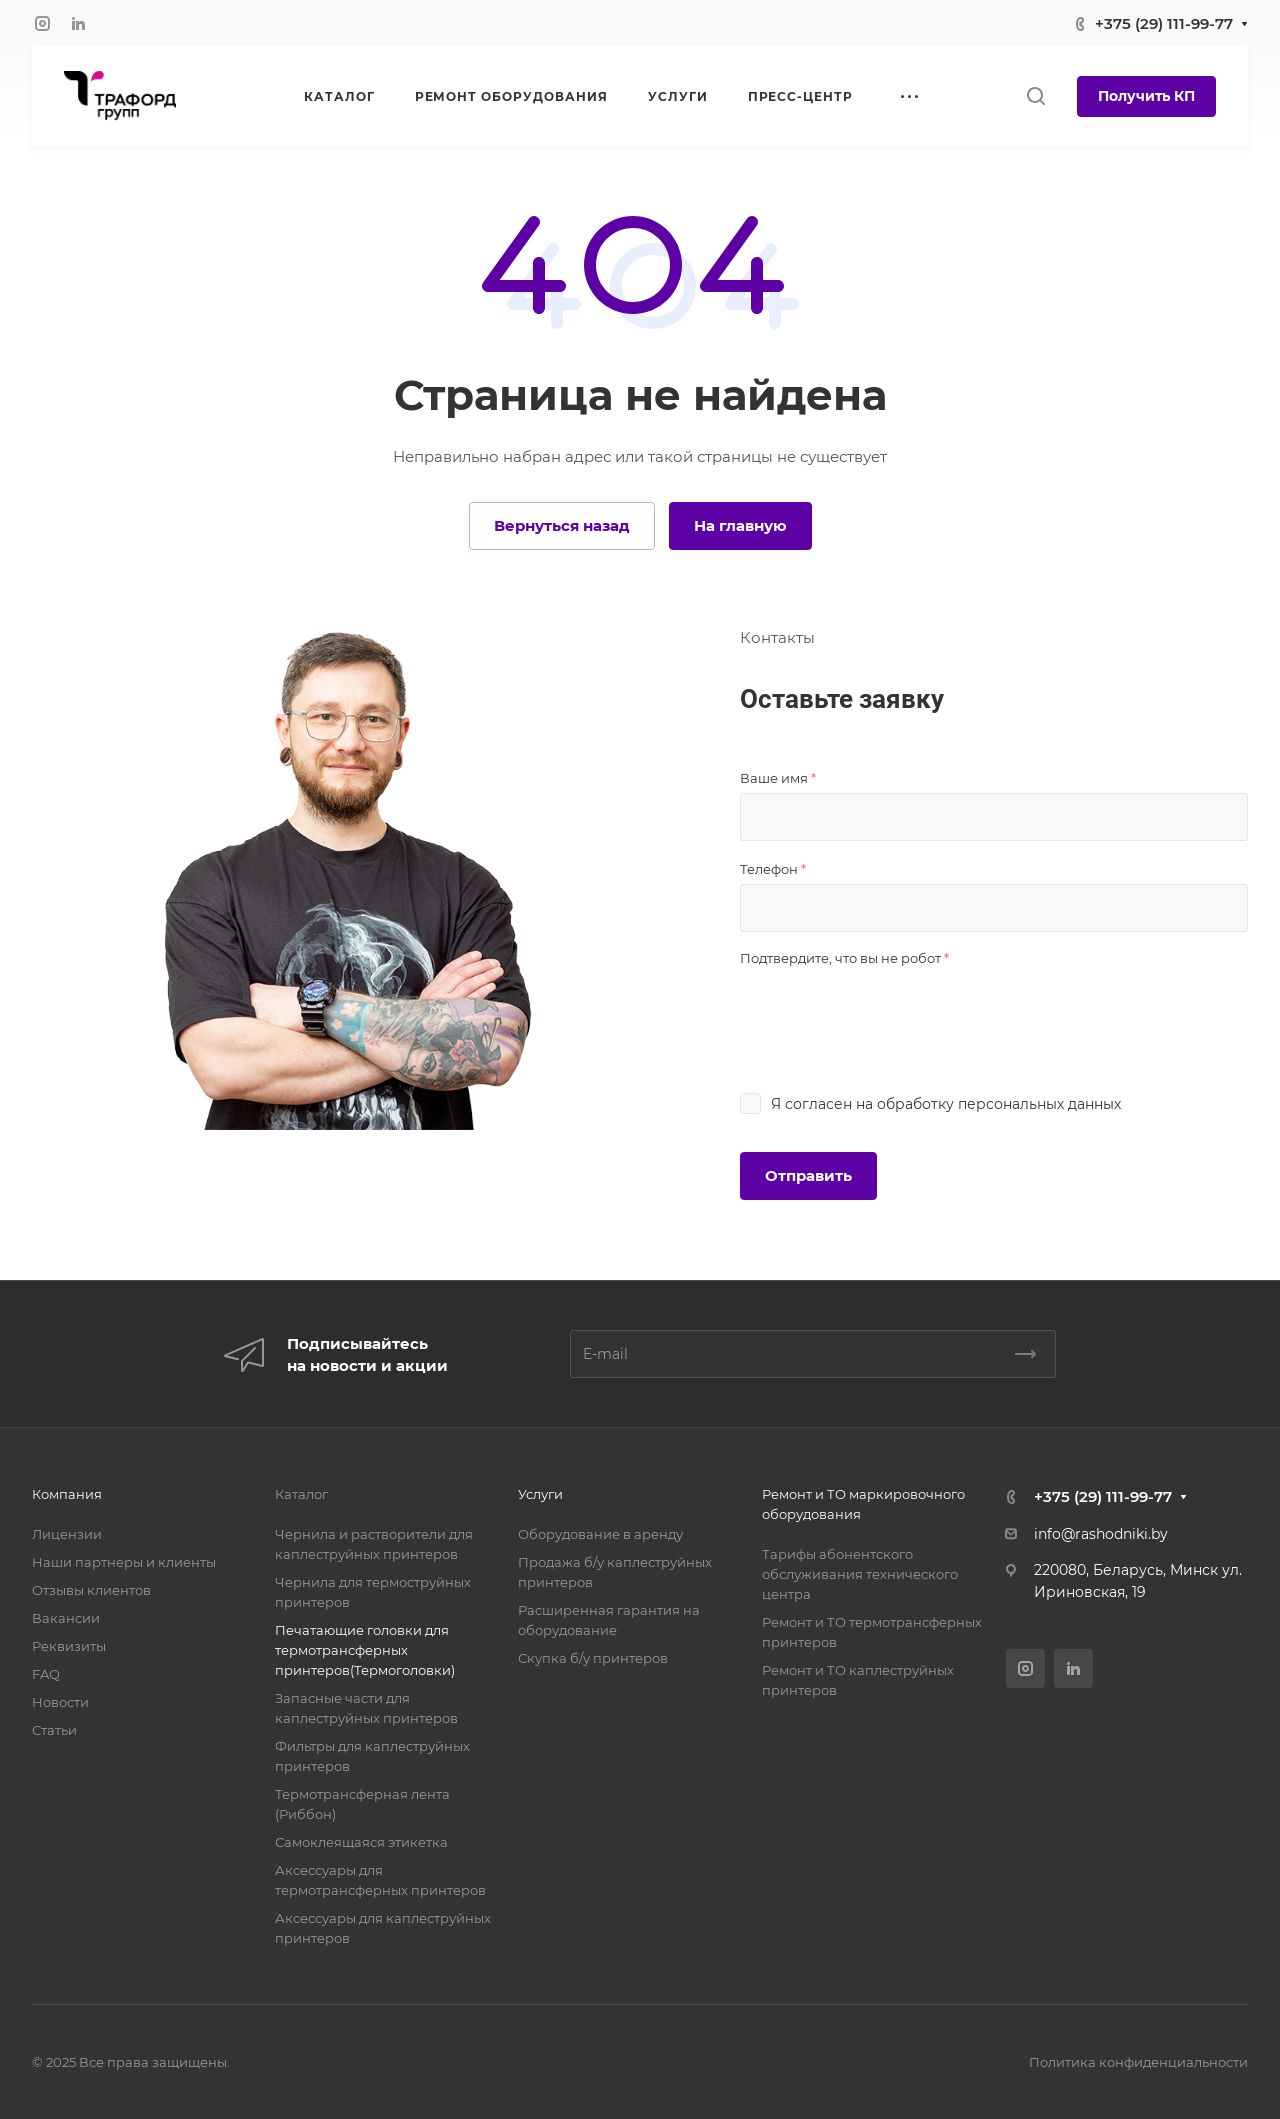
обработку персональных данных (999, 1104)
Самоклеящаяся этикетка (361, 1842)
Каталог (301, 1494)
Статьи (54, 1730)
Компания (67, 1494)
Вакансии (66, 1618)
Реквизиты (69, 1646)
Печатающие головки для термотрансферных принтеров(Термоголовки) (365, 1650)
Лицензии (67, 1534)
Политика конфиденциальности (1138, 2062)
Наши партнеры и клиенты (124, 1562)
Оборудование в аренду (600, 1534)
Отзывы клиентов (91, 1590)
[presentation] (892, 1012)
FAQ (46, 1674)
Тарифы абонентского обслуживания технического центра (860, 1574)
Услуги (540, 1494)
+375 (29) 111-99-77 (1164, 23)
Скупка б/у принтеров (593, 1658)
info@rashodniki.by (1101, 1534)
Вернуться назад (562, 525)
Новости (60, 1702)
